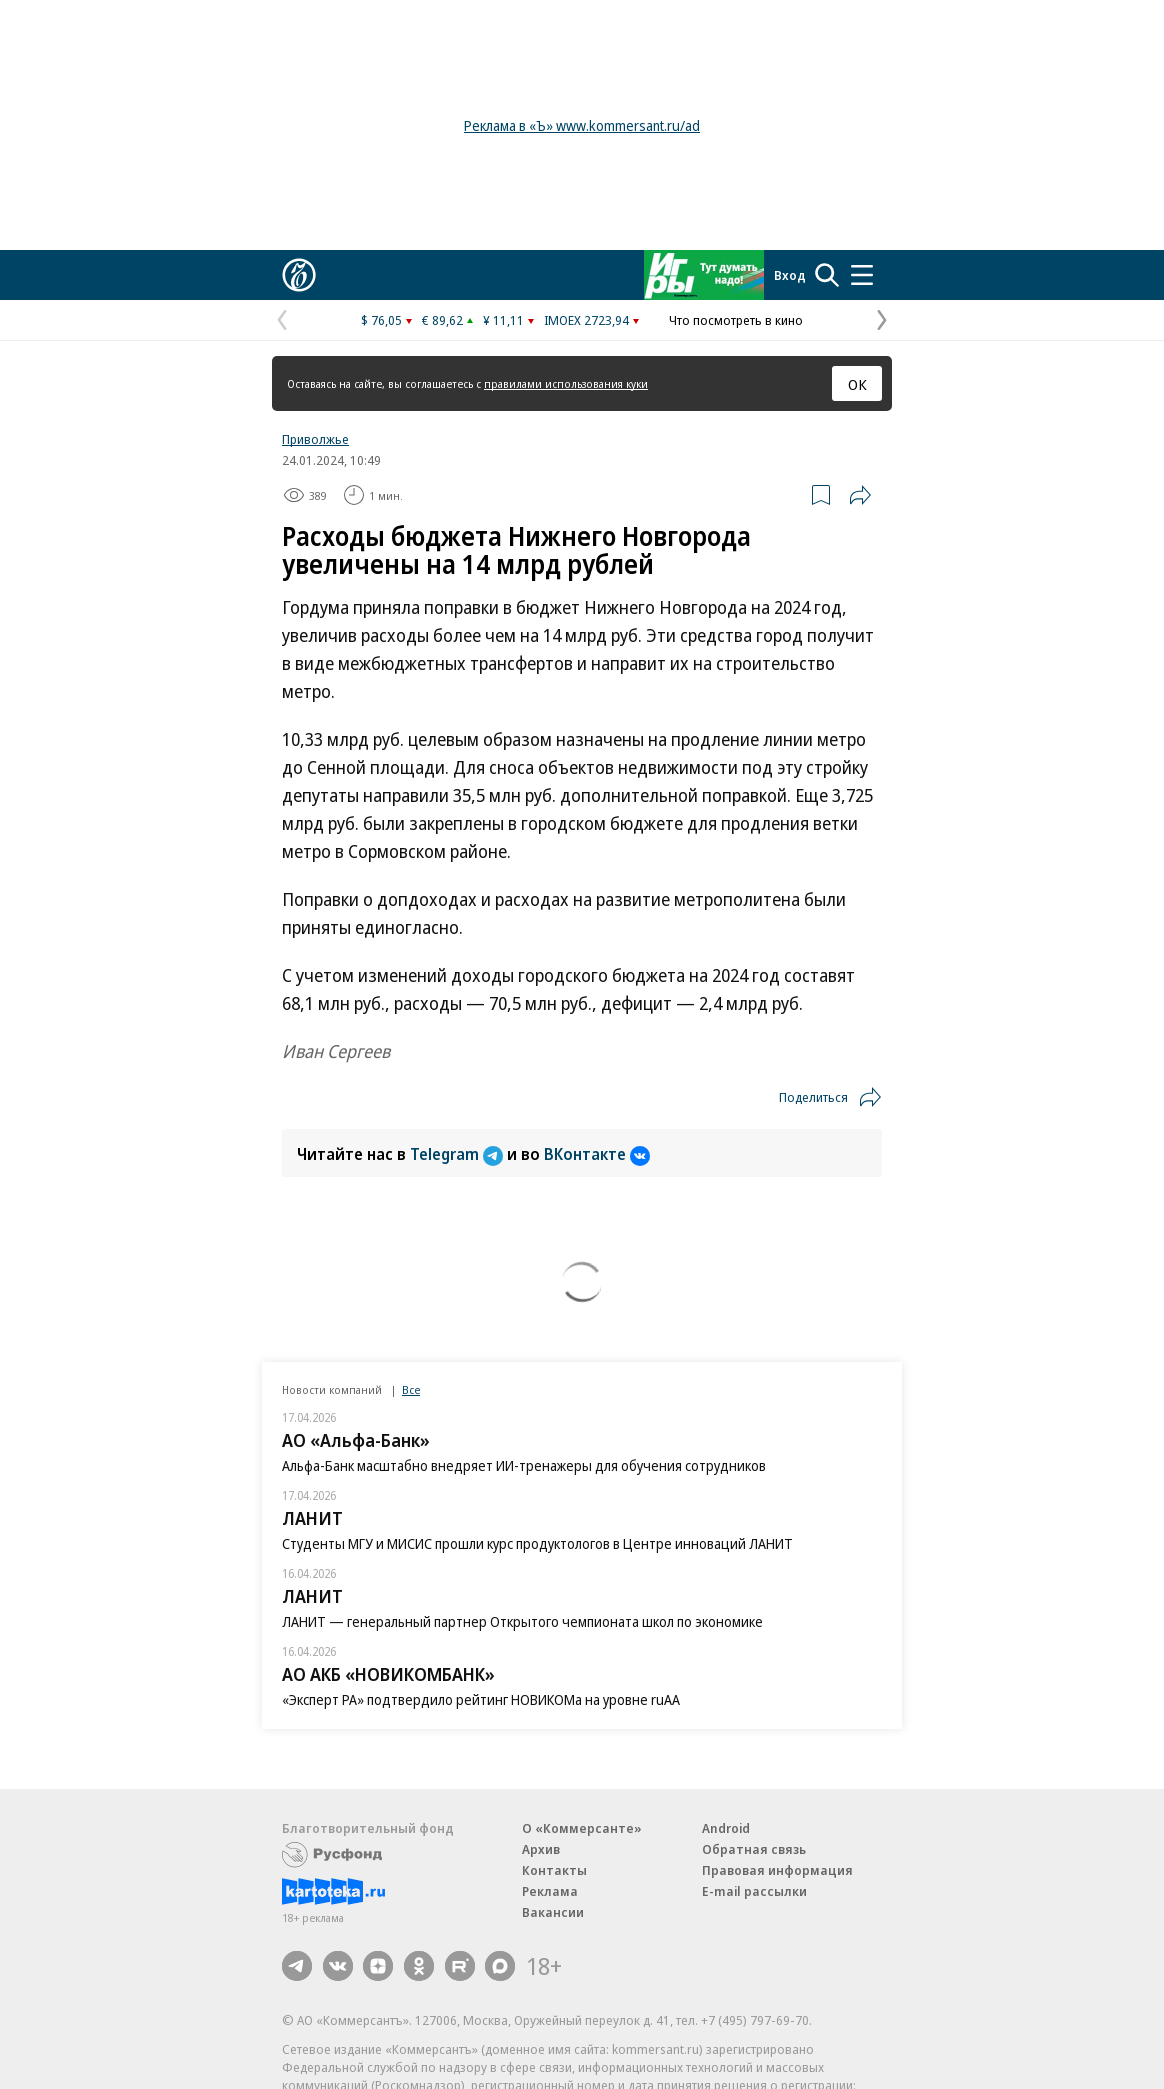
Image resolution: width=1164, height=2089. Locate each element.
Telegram (458, 1154)
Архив (541, 1849)
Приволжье (315, 439)
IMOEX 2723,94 (586, 320)
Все (411, 1389)
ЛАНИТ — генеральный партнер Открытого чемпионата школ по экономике (522, 1621)
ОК (857, 384)
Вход (790, 275)
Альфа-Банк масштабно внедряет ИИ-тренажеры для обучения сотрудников (524, 1465)
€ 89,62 (442, 320)
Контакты (554, 1870)
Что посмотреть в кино (736, 320)
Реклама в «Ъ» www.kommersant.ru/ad (582, 125)
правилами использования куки (566, 383)
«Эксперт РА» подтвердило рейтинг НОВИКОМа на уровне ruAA (481, 1699)
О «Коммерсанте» (582, 1828)
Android (726, 1828)
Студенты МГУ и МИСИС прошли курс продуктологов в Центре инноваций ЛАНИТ (537, 1543)
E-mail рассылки (754, 1891)
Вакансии (553, 1912)
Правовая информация (777, 1870)
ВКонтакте (597, 1154)
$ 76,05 (381, 320)
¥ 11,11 (503, 320)
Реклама (550, 1891)
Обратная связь (754, 1849)
